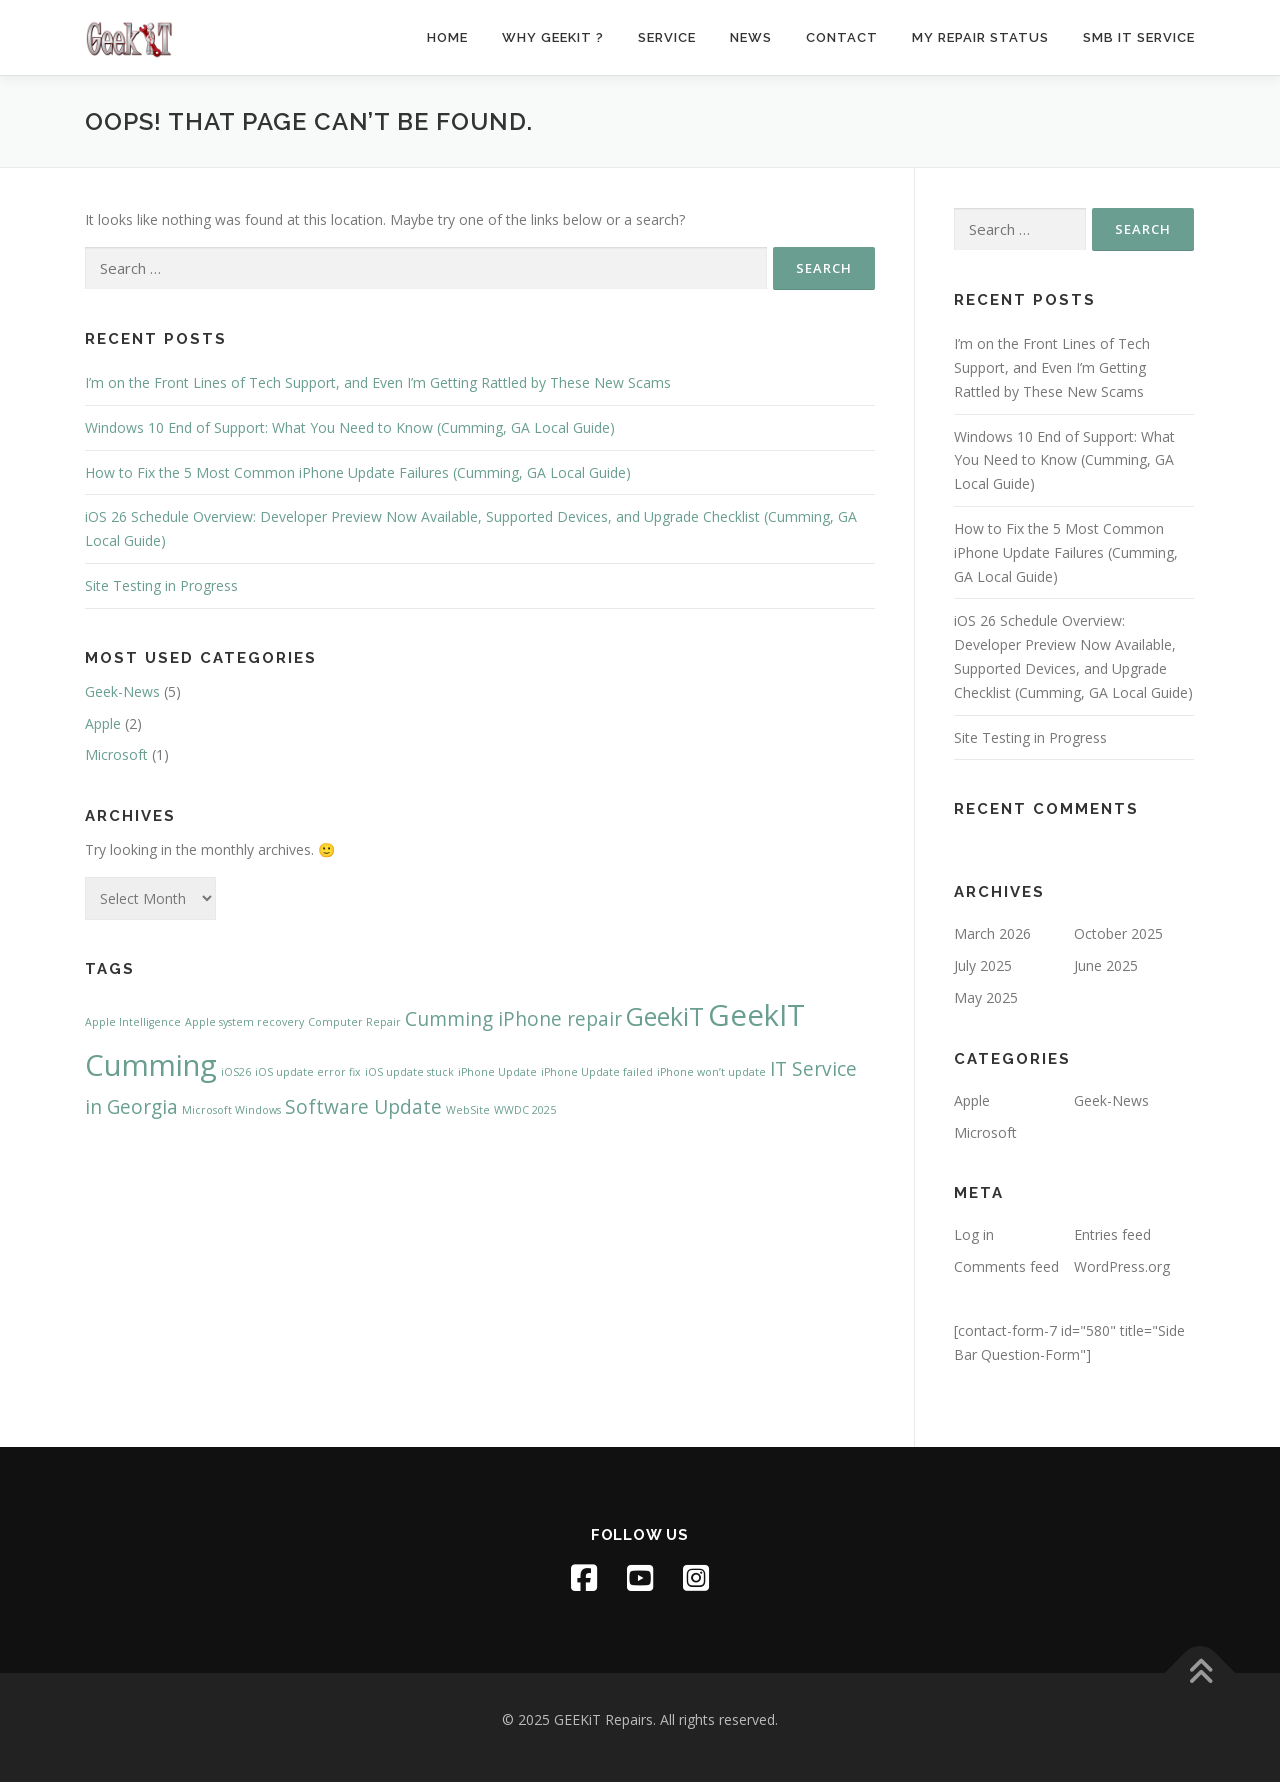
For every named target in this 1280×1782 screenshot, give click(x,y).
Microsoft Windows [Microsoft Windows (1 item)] (231, 1110)
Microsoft (116, 754)
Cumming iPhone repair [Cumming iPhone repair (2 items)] (513, 1019)
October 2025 (1118, 933)
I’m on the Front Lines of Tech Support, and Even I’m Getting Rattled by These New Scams (378, 382)
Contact (842, 37)
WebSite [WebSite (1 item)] (468, 1110)
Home (447, 37)
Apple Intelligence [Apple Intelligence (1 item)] (133, 1022)
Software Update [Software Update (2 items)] (363, 1107)
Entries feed (1112, 1234)
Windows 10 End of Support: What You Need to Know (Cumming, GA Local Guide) (350, 427)
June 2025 (1106, 965)
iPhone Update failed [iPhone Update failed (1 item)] (597, 1072)
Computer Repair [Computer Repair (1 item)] (354, 1022)
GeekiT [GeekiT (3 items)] (665, 1016)
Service (667, 37)
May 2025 (986, 997)
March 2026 (992, 933)
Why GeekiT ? (553, 37)
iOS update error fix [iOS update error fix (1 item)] (308, 1072)
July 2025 (983, 965)
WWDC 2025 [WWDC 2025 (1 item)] (525, 1110)
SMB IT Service (1139, 37)
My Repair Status (980, 37)
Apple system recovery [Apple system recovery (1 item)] (244, 1022)
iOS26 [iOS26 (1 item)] (236, 1072)
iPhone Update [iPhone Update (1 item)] (497, 1072)
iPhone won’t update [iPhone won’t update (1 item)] (711, 1072)
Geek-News (122, 691)
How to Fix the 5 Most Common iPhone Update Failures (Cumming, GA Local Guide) (358, 472)
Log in (974, 1234)
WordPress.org (1122, 1266)
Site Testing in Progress (161, 585)
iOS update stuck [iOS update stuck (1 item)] (409, 1072)
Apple (103, 723)
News (751, 37)
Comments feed (1006, 1266)
